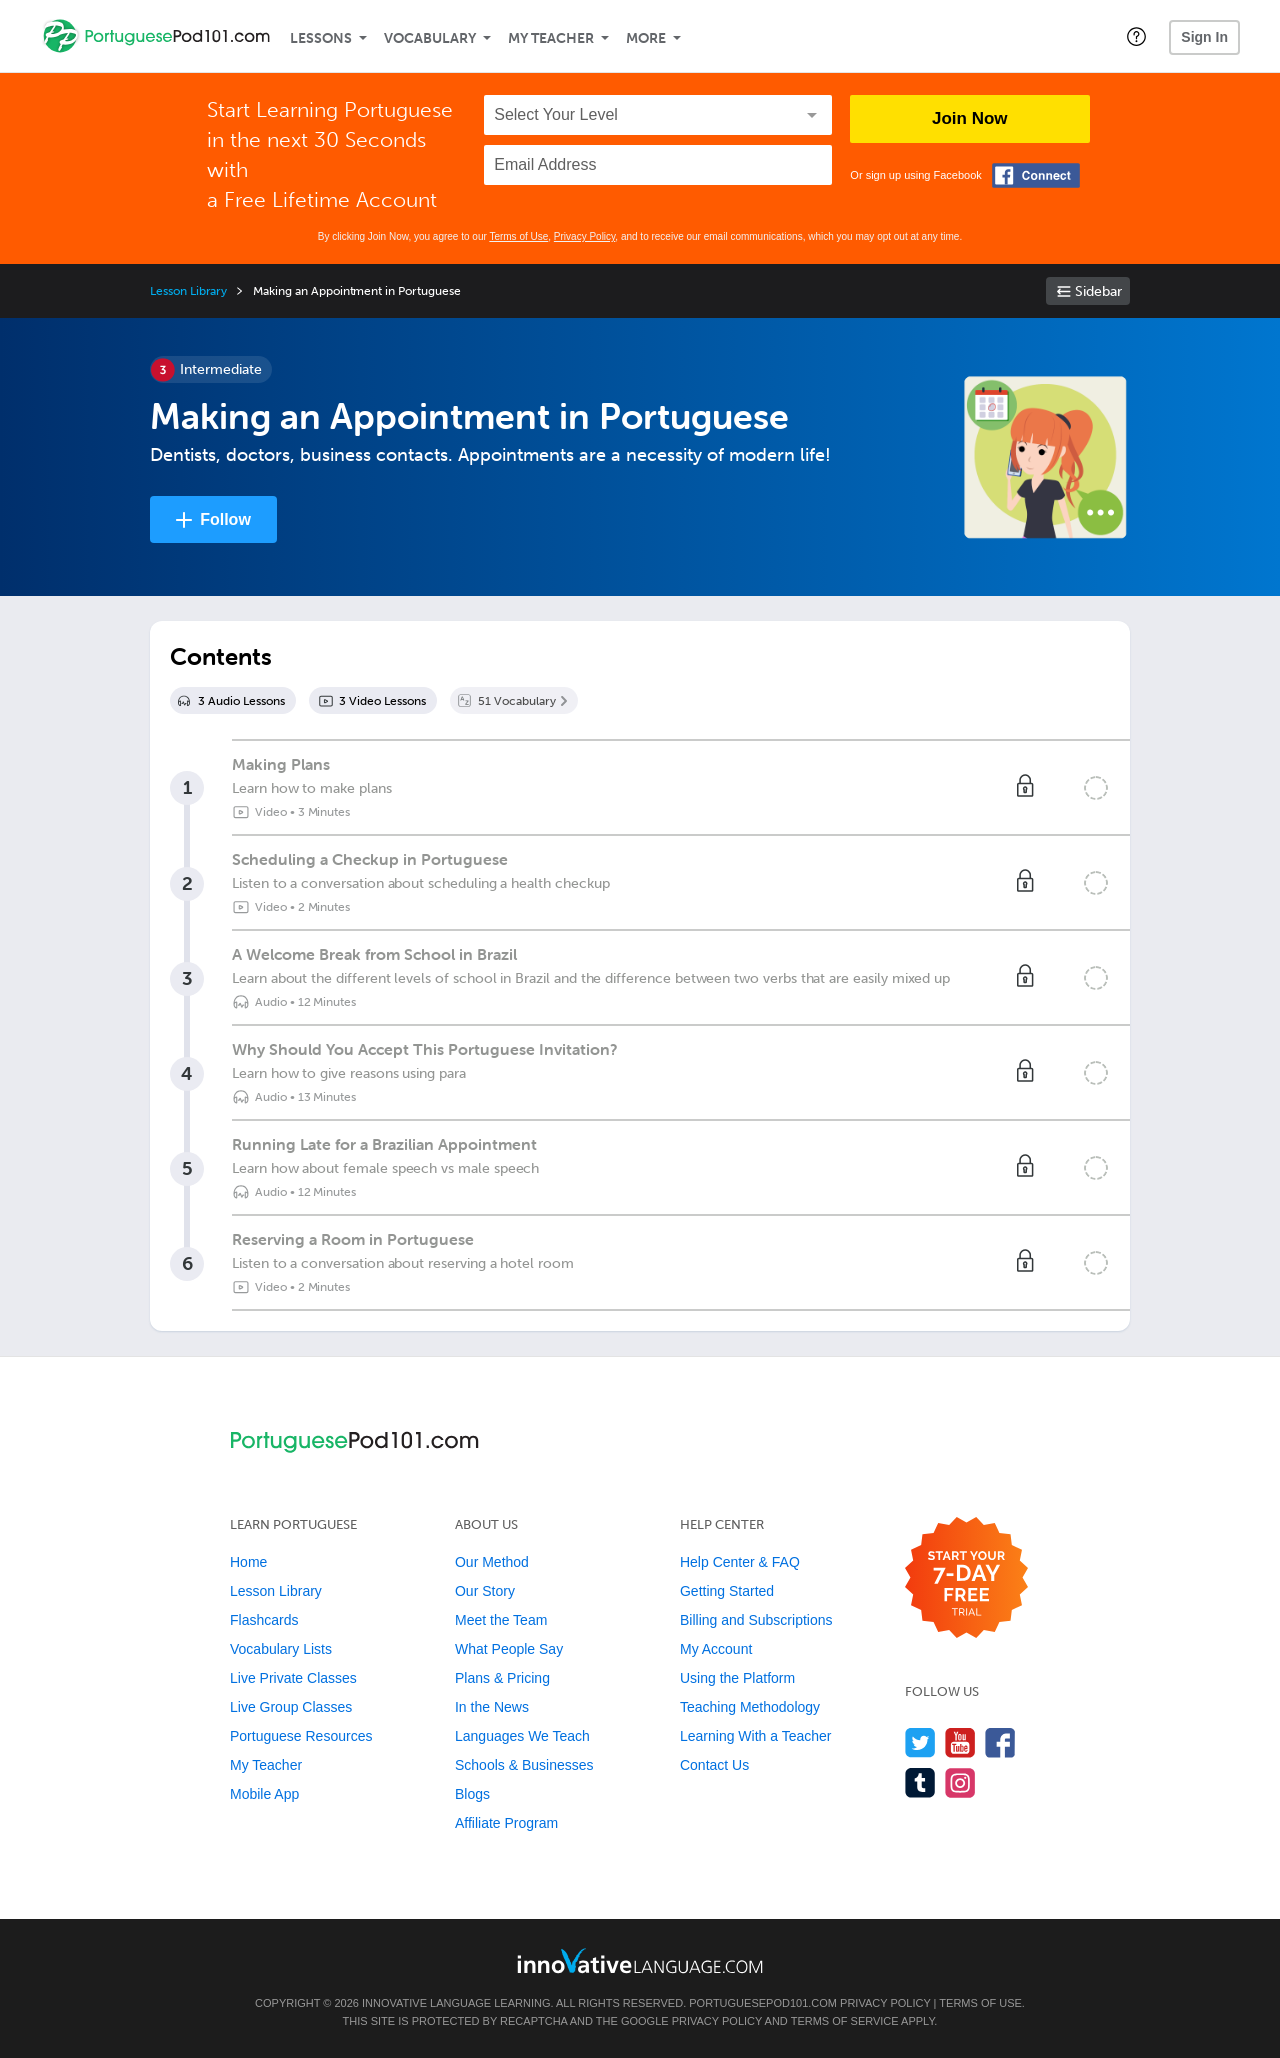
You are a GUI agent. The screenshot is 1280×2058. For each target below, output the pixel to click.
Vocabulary (430, 38)
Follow (225, 519)
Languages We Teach (522, 1736)
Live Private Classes (293, 1678)
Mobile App (264, 1794)
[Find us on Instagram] (960, 1782)
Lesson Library (188, 291)
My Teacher (551, 38)
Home (248, 1562)
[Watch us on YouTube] (960, 1742)
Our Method (492, 1562)
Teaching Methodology (750, 1707)
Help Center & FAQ (740, 1562)
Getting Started (727, 1591)
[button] (1136, 36)
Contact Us (714, 1765)
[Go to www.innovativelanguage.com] (640, 1960)
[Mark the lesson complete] (1096, 788)
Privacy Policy (585, 236)
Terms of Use (518, 236)
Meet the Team (501, 1620)
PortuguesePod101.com (763, 2003)
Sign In (1204, 37)
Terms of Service (845, 2021)
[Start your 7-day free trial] (966, 1578)
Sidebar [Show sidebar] (1098, 291)
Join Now (970, 118)
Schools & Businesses (524, 1765)
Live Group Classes (291, 1707)
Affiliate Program (506, 1823)
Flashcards (264, 1620)
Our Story (485, 1591)
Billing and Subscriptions (756, 1620)
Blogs (472, 1794)
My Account (716, 1649)
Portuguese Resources (301, 1736)
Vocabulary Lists (281, 1649)
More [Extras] (646, 38)
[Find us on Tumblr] (920, 1782)
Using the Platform (737, 1678)
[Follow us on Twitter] (920, 1742)
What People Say (509, 1649)
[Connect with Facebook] (1036, 175)
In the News (492, 1707)
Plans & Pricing (502, 1678)
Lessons (321, 38)
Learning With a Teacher (756, 1736)
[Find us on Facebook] (1000, 1742)
